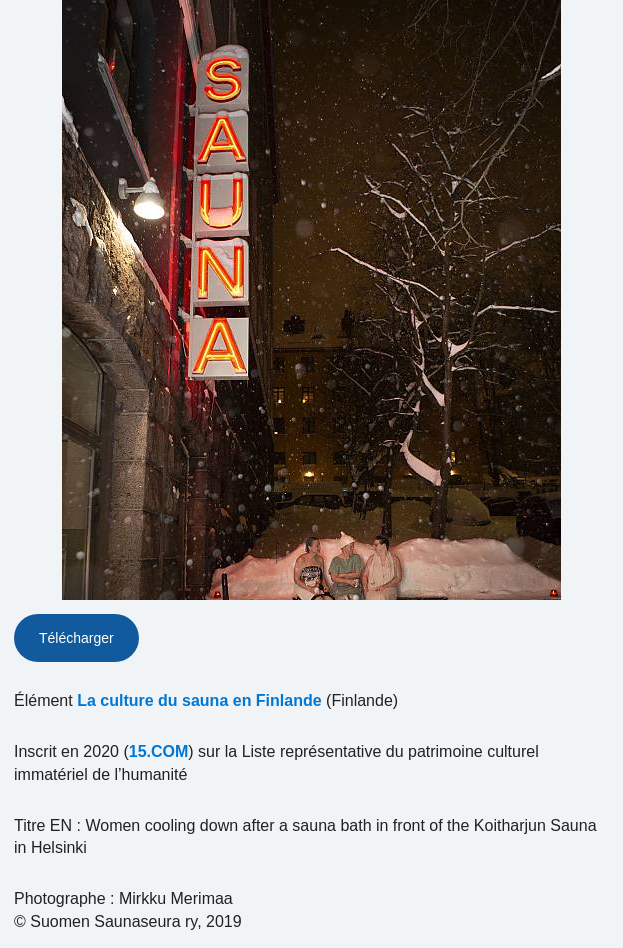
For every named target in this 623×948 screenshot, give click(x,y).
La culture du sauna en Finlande (199, 700)
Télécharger (76, 638)
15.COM (159, 751)
